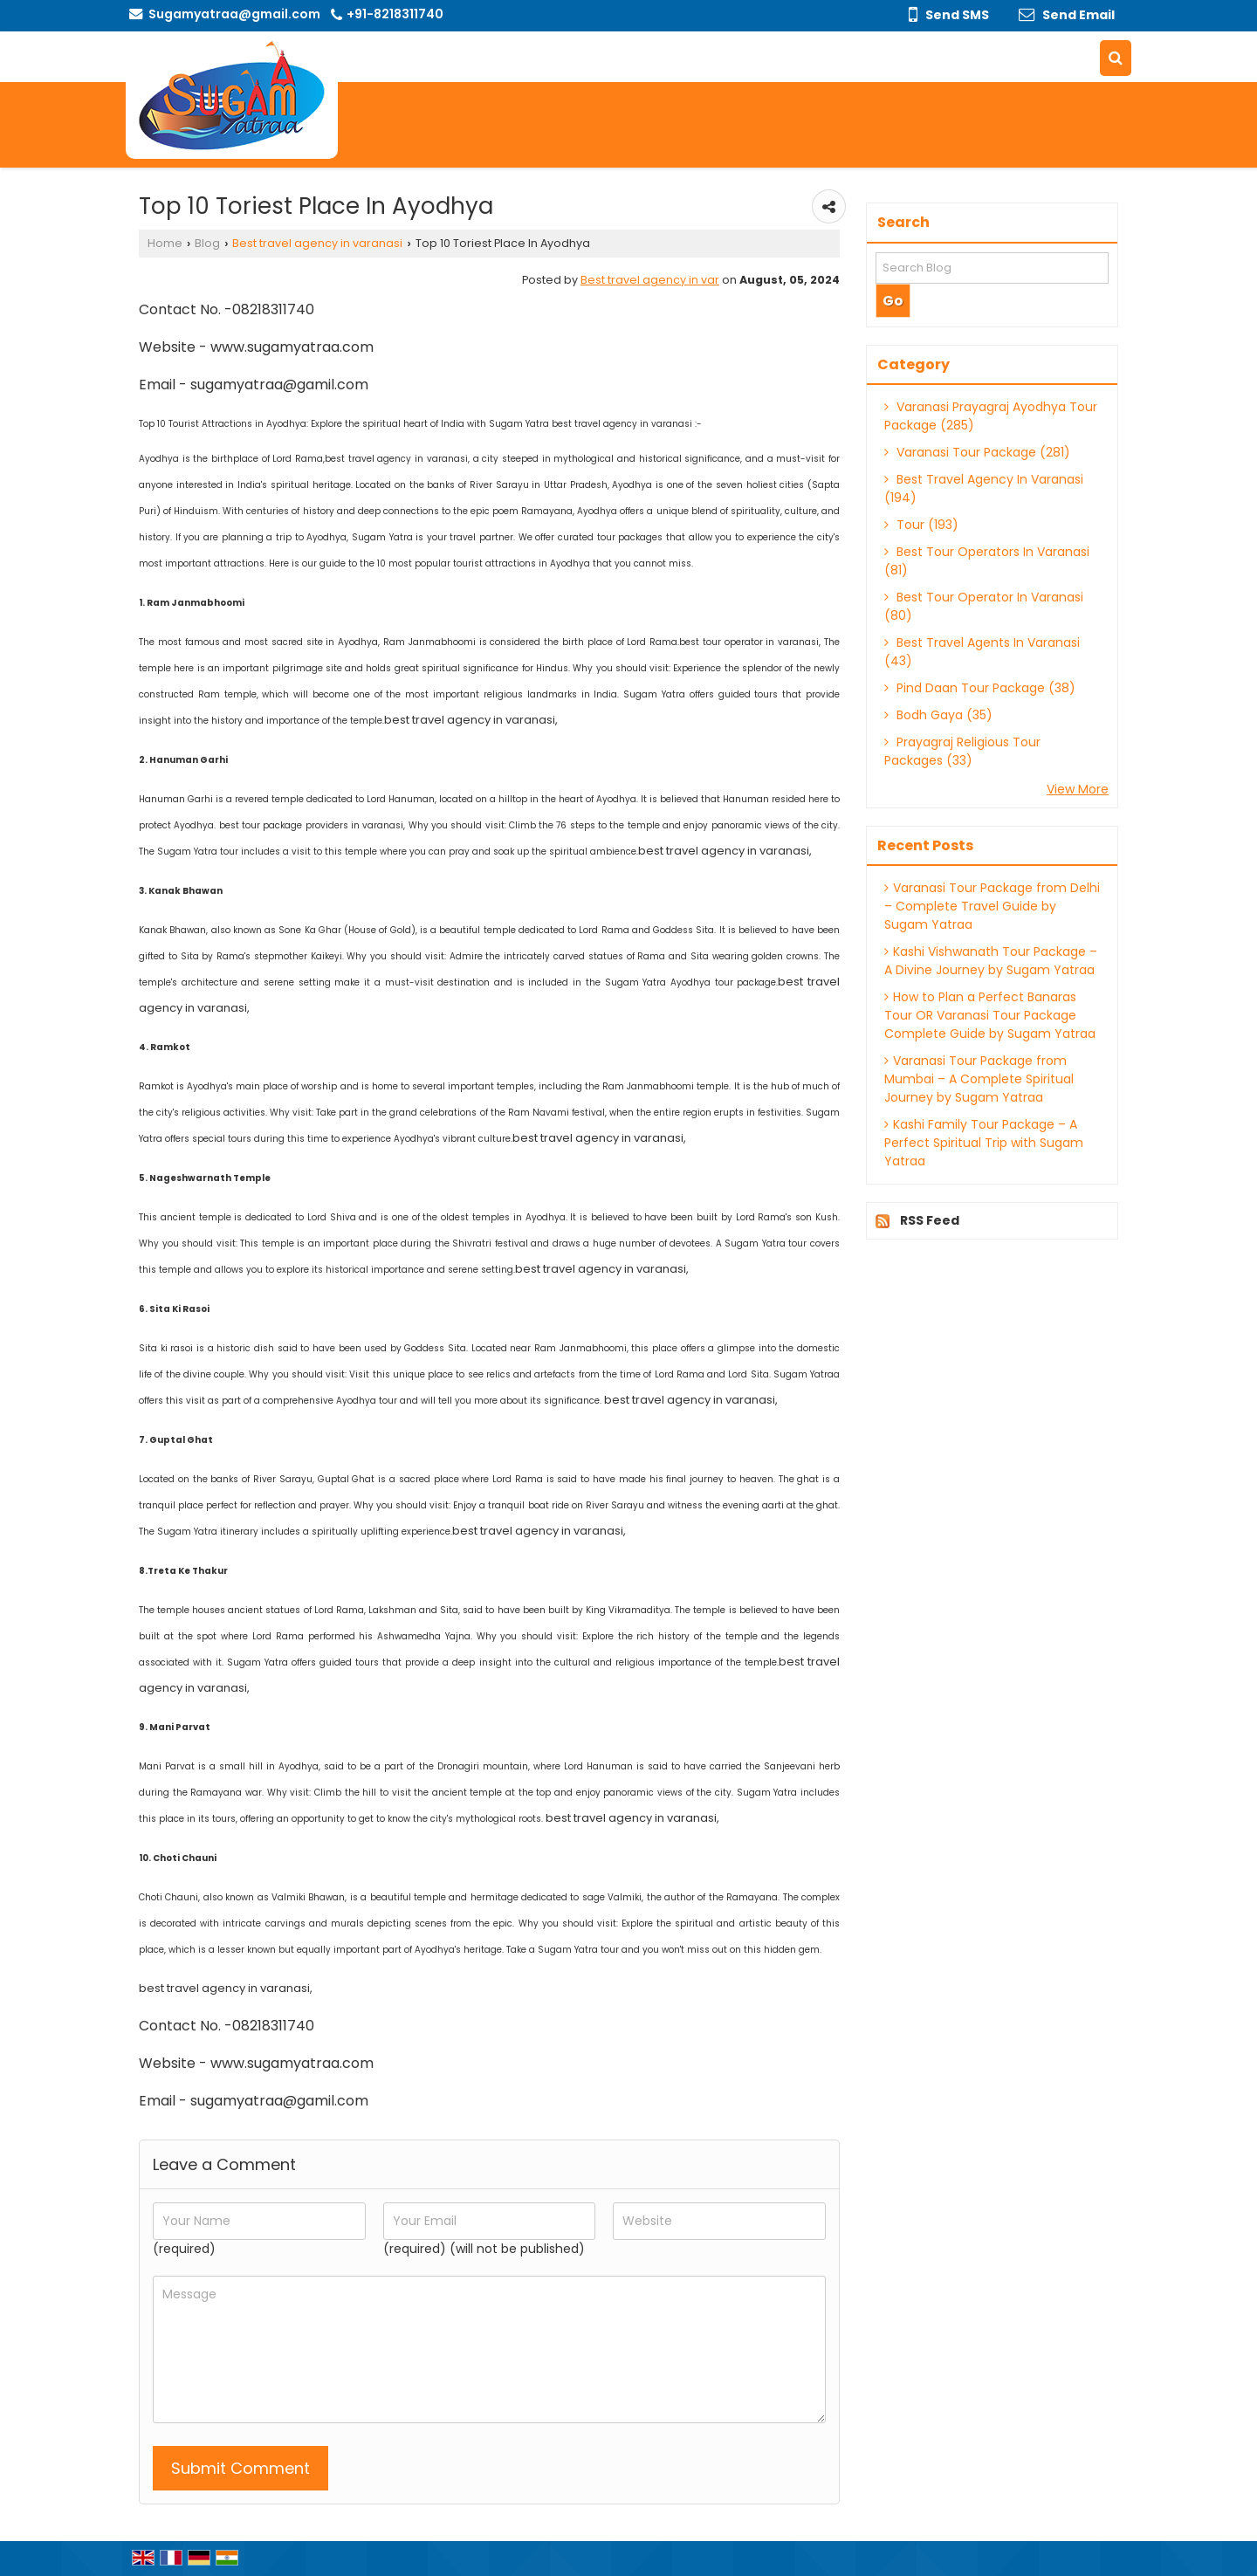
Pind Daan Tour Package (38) (979, 688)
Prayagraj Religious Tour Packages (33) (962, 751)
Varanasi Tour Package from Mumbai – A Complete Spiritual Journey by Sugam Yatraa (979, 1079)
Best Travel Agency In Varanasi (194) (983, 488)
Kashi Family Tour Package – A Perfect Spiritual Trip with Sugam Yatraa (983, 1143)
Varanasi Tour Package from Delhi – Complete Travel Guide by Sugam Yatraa (992, 906)
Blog (207, 243)
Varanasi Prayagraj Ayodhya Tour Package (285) (990, 416)
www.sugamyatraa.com (292, 347)
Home (165, 243)
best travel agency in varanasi (396, 458)
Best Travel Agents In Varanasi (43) (982, 652)
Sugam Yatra (519, 423)
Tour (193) (921, 524)
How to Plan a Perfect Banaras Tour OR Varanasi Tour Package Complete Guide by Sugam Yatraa (990, 1015)
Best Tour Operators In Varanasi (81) (986, 561)
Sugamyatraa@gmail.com (234, 14)
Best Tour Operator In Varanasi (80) (983, 606)
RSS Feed (929, 1220)
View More (1078, 789)
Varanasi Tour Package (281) (977, 452)
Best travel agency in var (649, 279)
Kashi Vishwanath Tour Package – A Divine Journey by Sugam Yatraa (990, 961)
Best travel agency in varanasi (317, 243)
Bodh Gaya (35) (938, 715)
